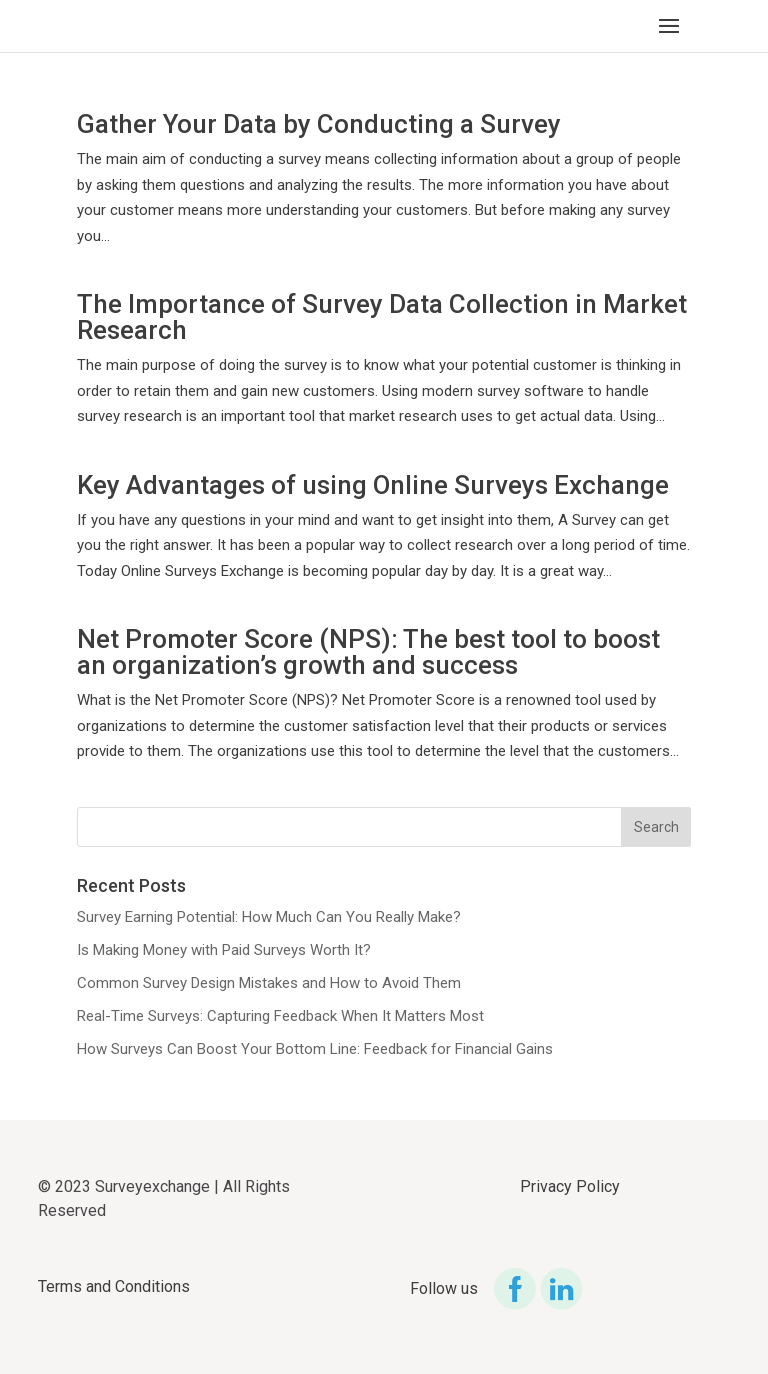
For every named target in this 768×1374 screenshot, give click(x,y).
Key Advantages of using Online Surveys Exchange (373, 485)
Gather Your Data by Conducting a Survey (319, 124)
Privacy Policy (570, 1186)
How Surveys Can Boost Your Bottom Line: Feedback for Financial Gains (315, 1049)
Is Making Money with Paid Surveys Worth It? (224, 950)
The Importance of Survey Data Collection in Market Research (382, 317)
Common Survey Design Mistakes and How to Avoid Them (269, 983)
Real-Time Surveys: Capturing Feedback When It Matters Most (280, 1016)
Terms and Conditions (114, 1286)
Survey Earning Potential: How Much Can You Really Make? (269, 917)
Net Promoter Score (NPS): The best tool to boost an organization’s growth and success (368, 652)
